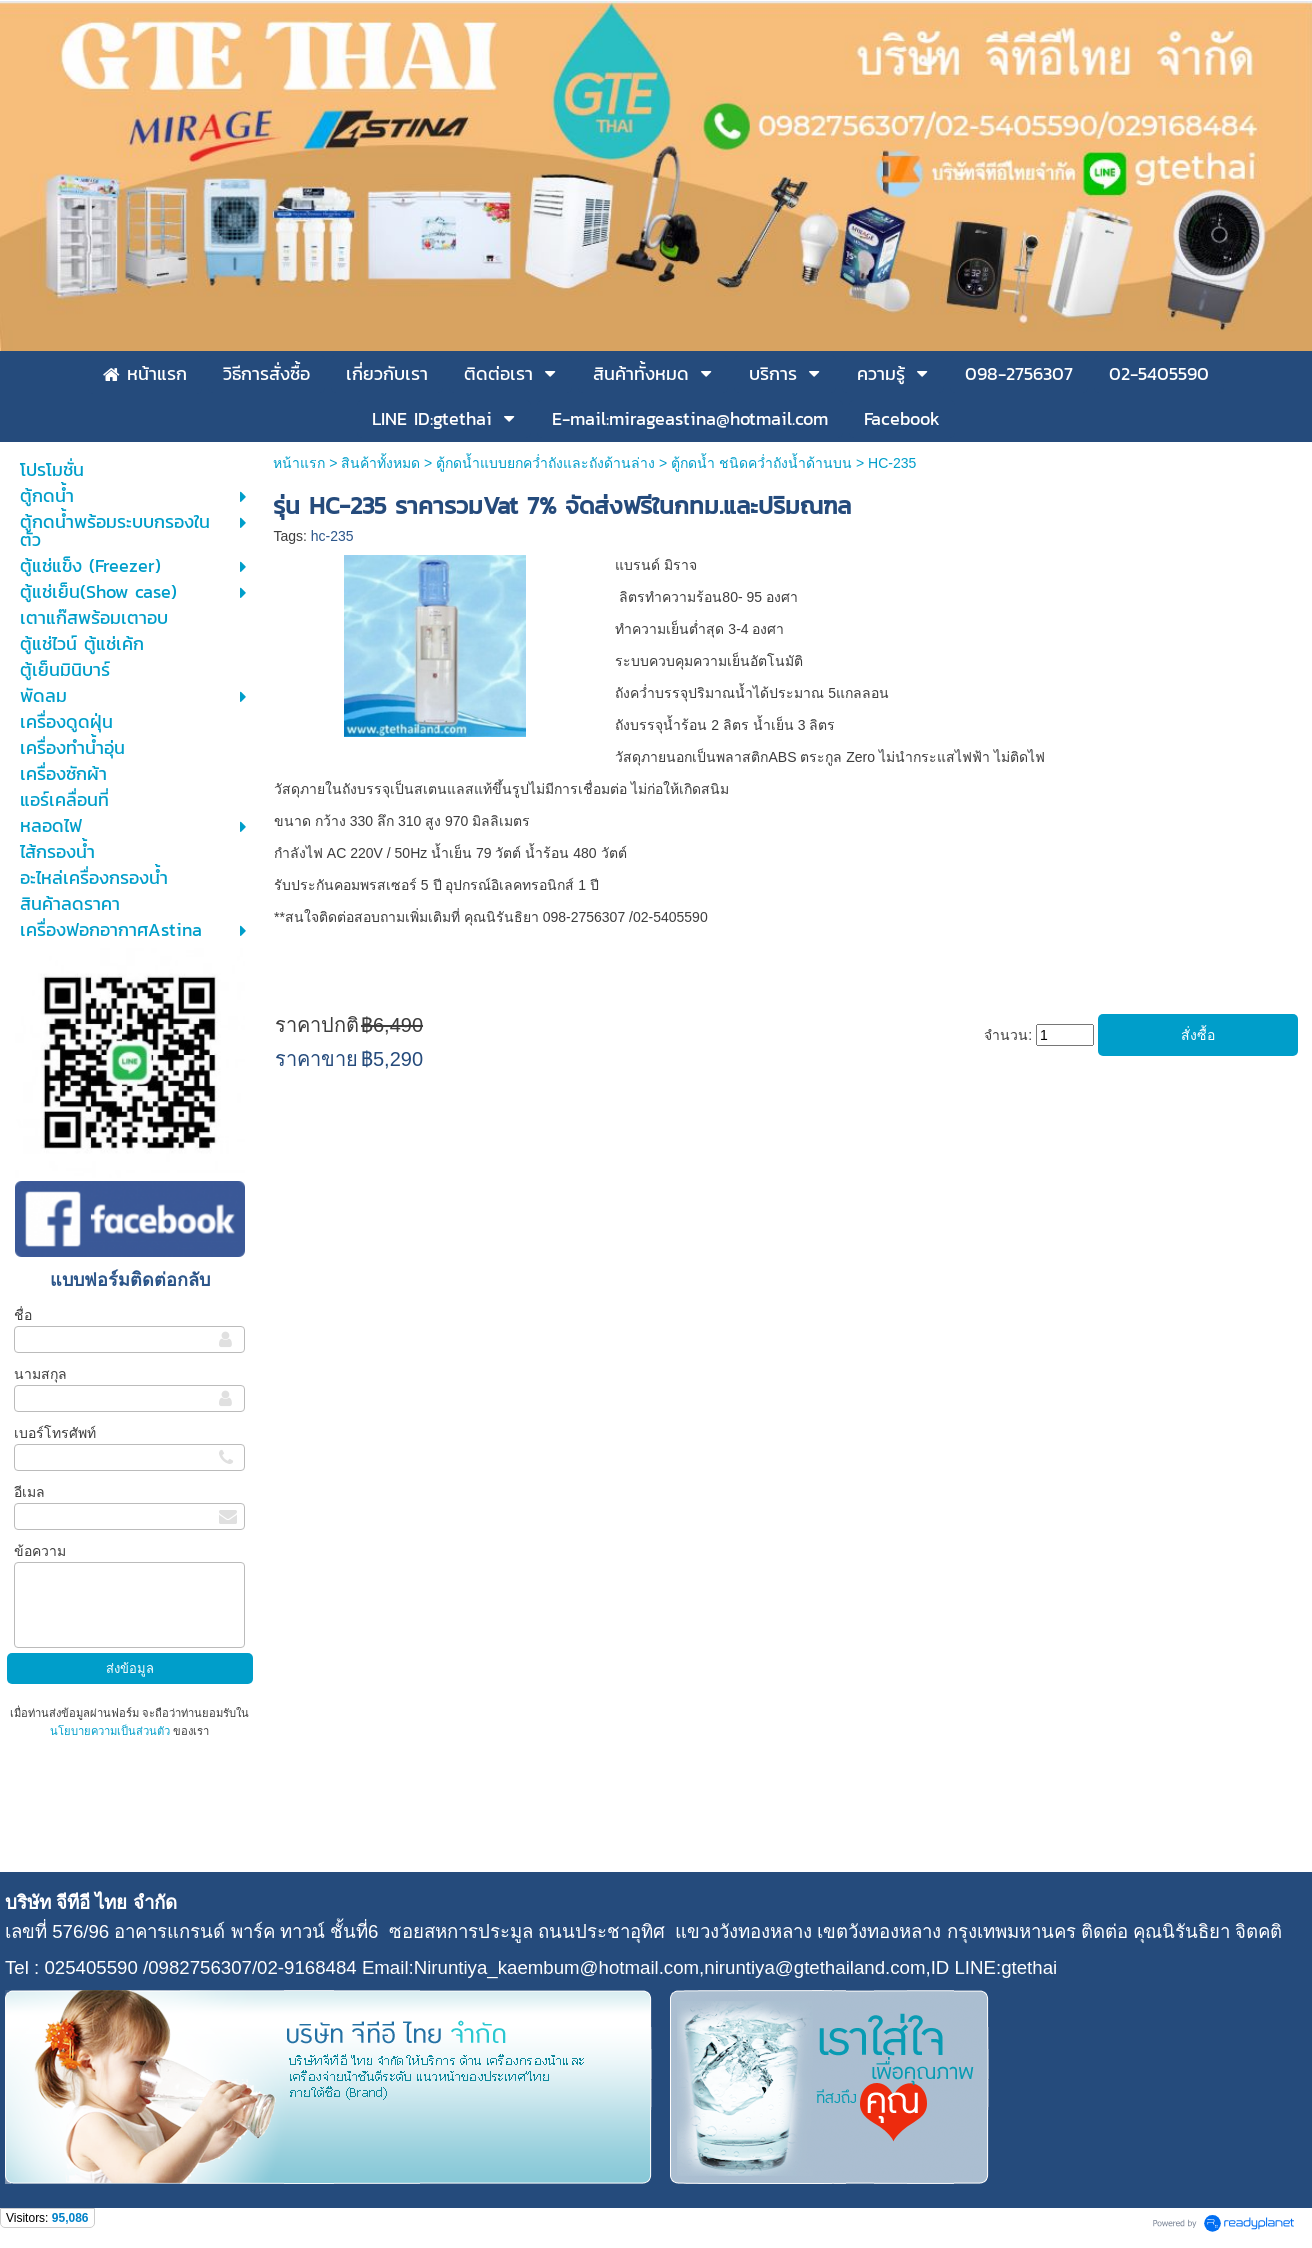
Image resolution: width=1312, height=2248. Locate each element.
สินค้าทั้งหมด (380, 463)
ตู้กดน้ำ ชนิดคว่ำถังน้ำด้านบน (761, 463)
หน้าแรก (299, 463)
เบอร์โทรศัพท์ (55, 1433)
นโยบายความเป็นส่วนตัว (111, 1731)
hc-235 (332, 536)
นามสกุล (40, 1374)
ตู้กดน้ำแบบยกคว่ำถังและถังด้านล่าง (545, 463)
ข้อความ (40, 1551)
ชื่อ (23, 1315)
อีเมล (29, 1492)
